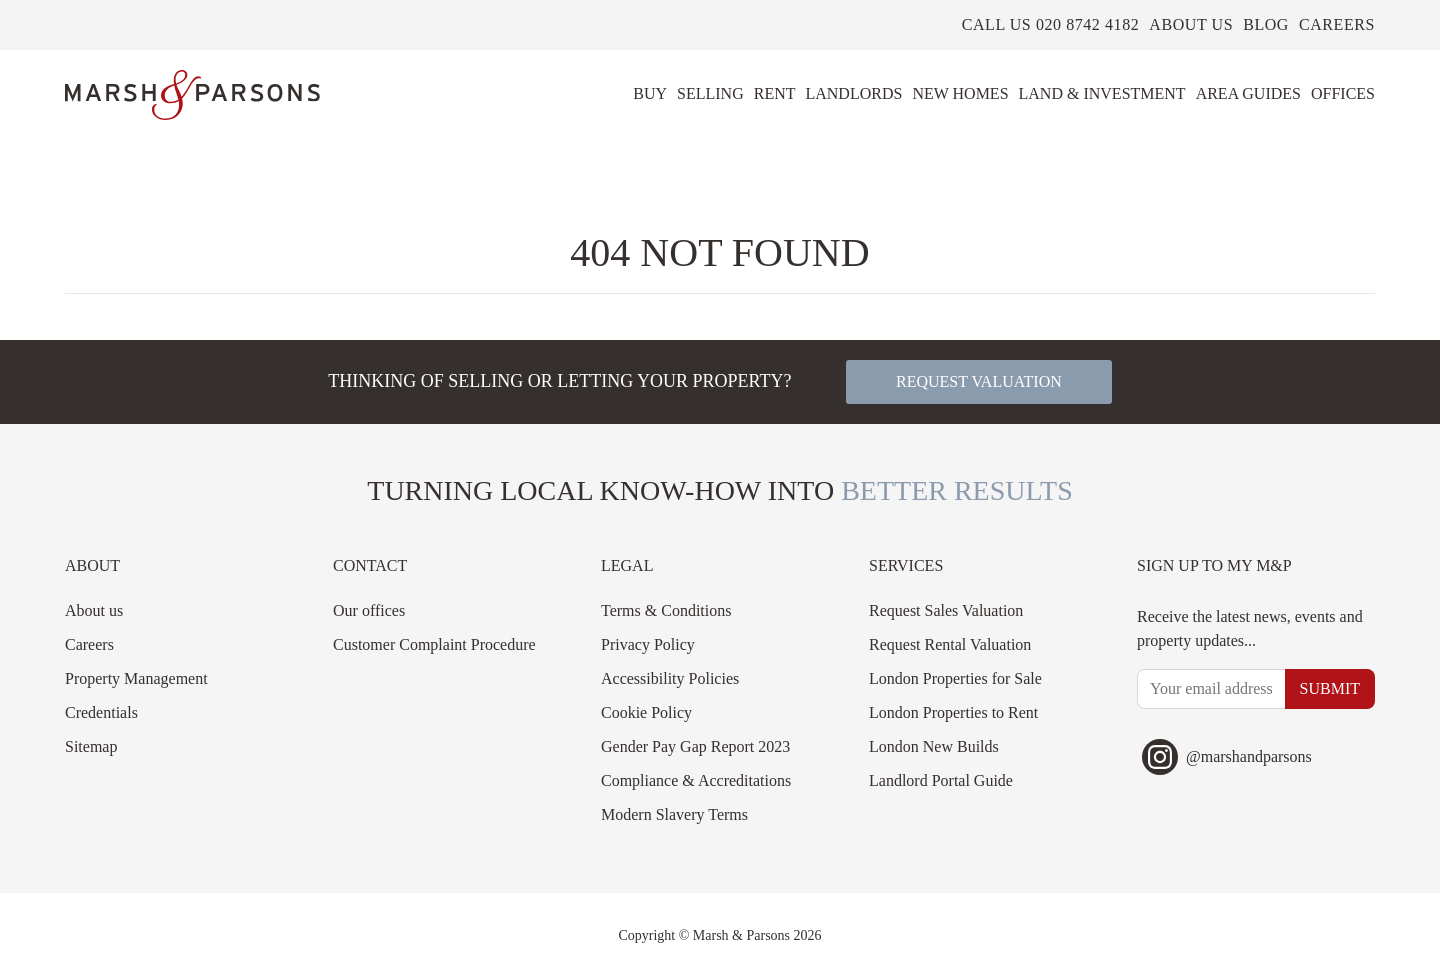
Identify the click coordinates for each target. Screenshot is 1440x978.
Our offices (369, 610)
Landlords (853, 93)
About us (1191, 24)
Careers (1337, 24)
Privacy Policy (648, 644)
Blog (1266, 24)
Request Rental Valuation (950, 644)
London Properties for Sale (955, 678)
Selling (710, 93)
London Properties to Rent (953, 712)
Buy (650, 93)
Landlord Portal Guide (941, 780)
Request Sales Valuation (946, 610)
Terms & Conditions (666, 610)
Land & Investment (1102, 93)
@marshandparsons (1227, 757)
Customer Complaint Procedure (434, 644)
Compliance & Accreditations (696, 780)
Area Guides (1248, 93)
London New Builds (934, 746)
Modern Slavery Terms (674, 814)
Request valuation (979, 381)
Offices (1343, 93)
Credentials (101, 712)
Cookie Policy (646, 712)
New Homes (960, 93)
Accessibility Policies (670, 678)
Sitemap (91, 746)
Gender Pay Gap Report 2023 (695, 746)
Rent (775, 93)
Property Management (136, 678)
